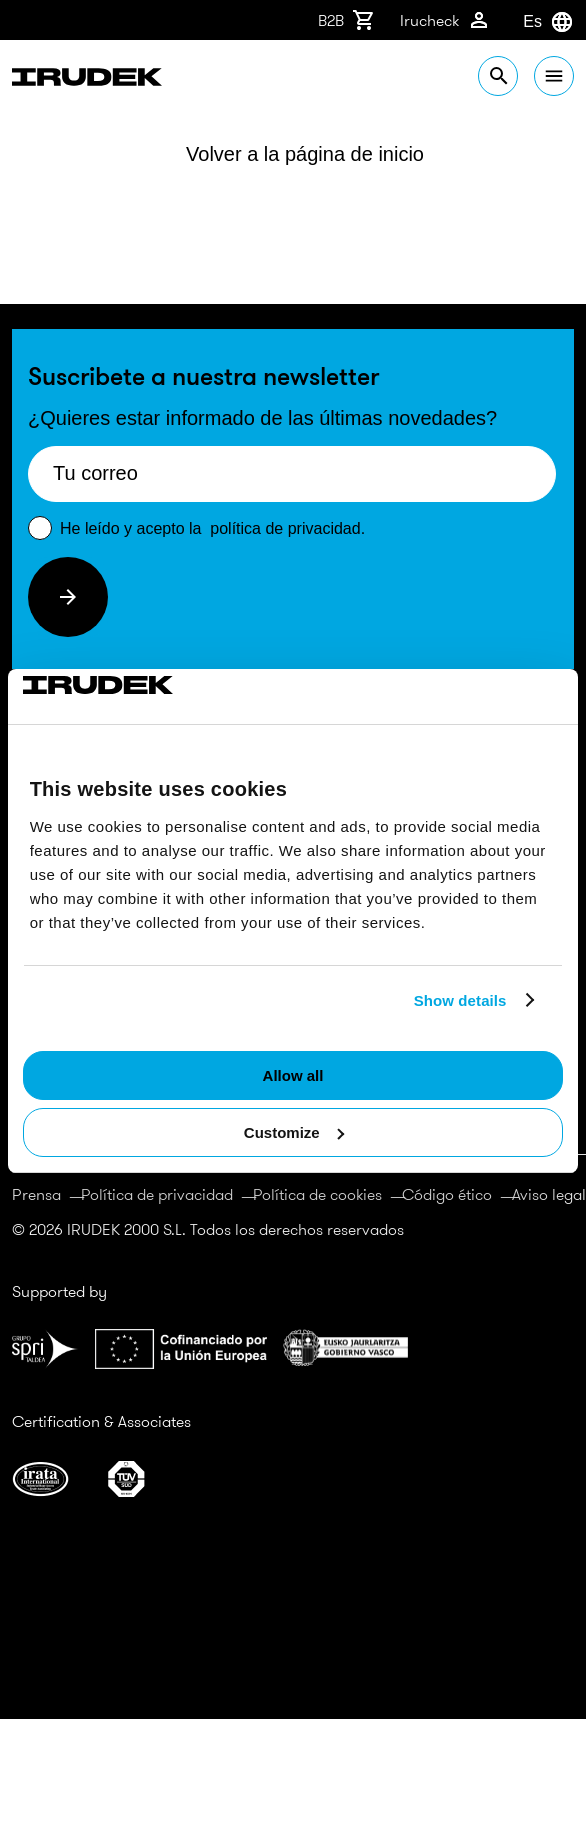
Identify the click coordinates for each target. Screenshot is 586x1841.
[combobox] (523, 22)
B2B (347, 20)
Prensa (36, 1194)
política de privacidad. (287, 528)
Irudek (87, 80)
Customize (294, 1132)
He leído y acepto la (212, 528)
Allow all (293, 1075)
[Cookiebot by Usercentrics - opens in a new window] (110, 697)
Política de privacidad (157, 1194)
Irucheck (445, 20)
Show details (460, 1000)
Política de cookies (317, 1194)
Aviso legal (549, 1194)
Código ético (447, 1194)
